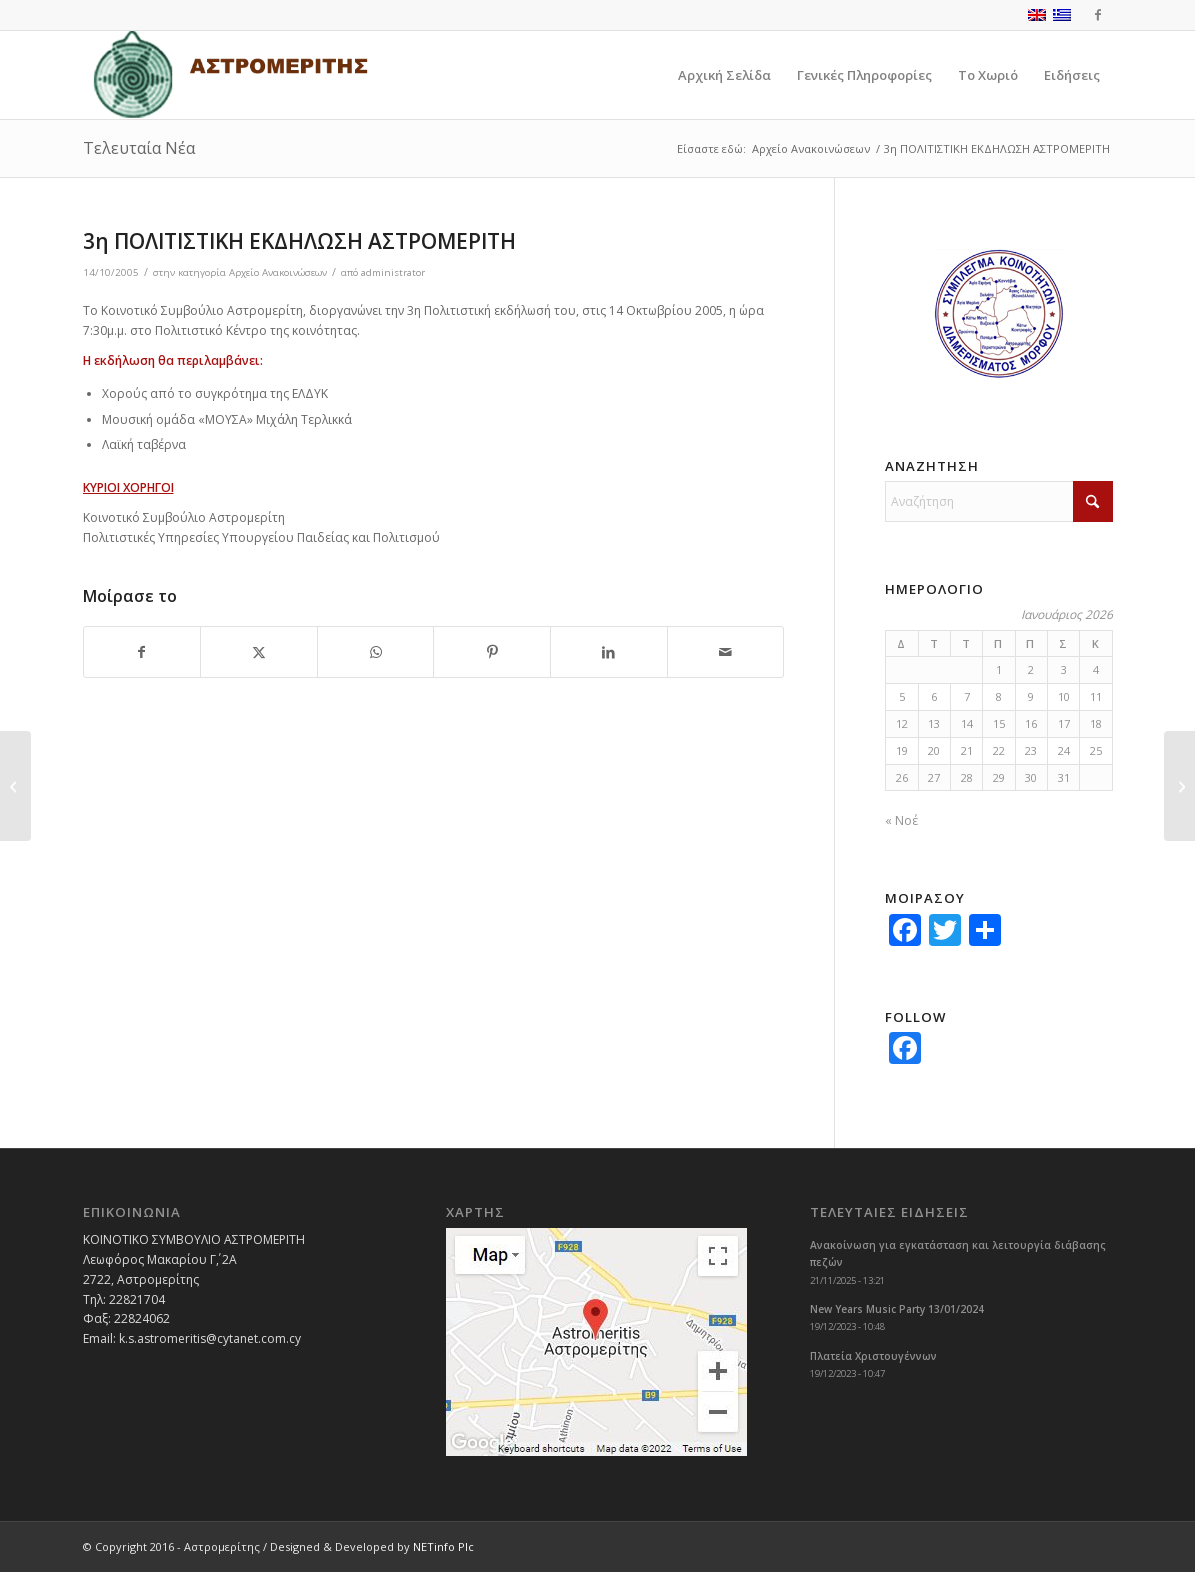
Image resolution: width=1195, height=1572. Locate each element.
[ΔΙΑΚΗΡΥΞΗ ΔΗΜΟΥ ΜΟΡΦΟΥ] (15, 786)
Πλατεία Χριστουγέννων (873, 1356)
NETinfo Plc (443, 1546)
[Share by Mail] (726, 652)
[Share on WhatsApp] (376, 652)
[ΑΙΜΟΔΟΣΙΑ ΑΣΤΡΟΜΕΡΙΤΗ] (1179, 786)
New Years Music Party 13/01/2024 (897, 1309)
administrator (393, 272)
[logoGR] (230, 75)
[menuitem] (724, 75)
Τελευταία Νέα (139, 148)
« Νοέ (901, 820)
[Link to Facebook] (1098, 15)
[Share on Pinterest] (492, 652)
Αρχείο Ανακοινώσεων (278, 272)
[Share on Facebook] (142, 652)
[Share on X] (259, 652)
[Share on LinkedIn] (609, 652)
